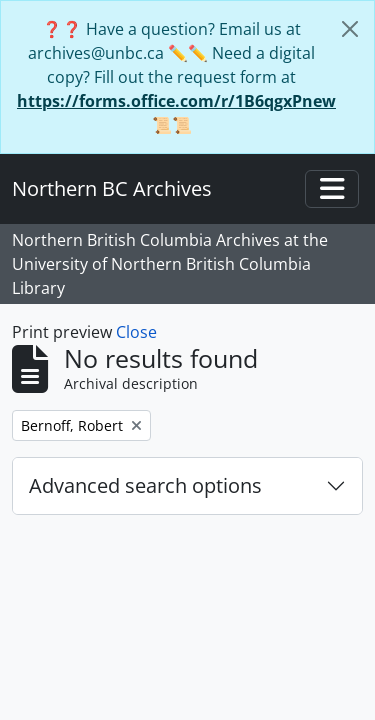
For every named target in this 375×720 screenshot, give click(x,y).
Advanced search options (145, 485)
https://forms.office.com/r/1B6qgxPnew (176, 101)
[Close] (350, 29)
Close (136, 332)
